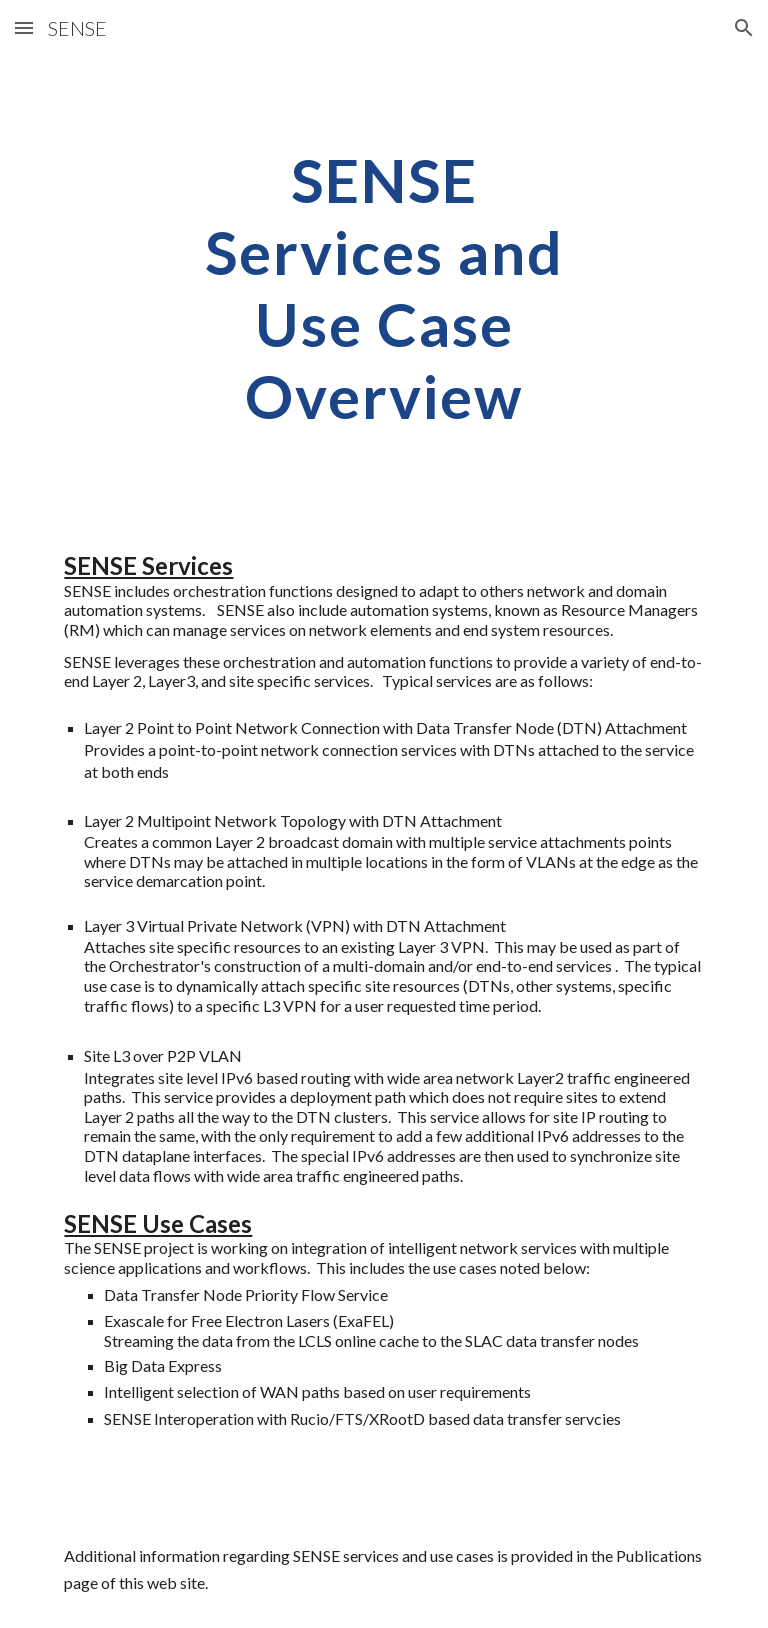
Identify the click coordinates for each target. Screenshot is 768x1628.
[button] (24, 27)
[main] (383, 288)
